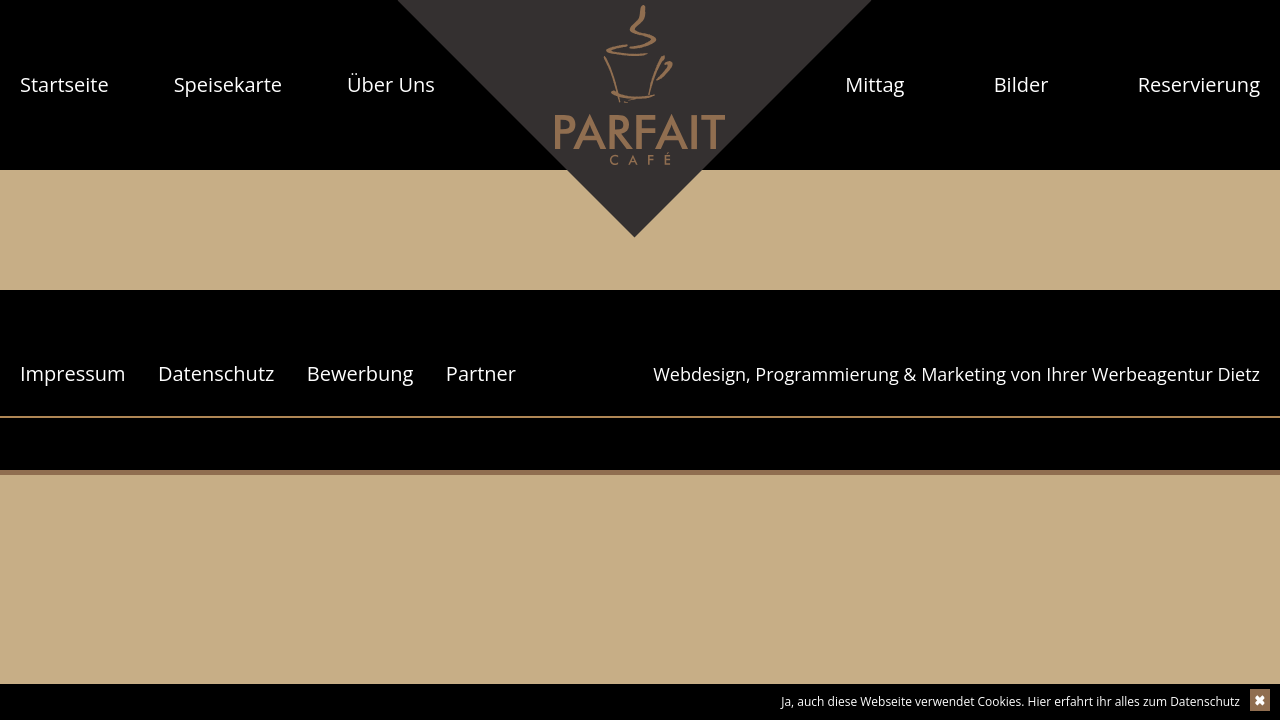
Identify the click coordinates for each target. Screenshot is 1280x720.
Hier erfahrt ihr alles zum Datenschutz (1134, 701)
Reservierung (1199, 84)
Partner (481, 373)
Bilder (1021, 84)
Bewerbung (360, 373)
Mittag (874, 84)
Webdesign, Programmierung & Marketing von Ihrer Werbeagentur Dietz (956, 374)
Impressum (73, 373)
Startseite (64, 84)
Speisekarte (228, 84)
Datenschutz (216, 373)
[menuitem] (64, 85)
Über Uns (391, 84)
